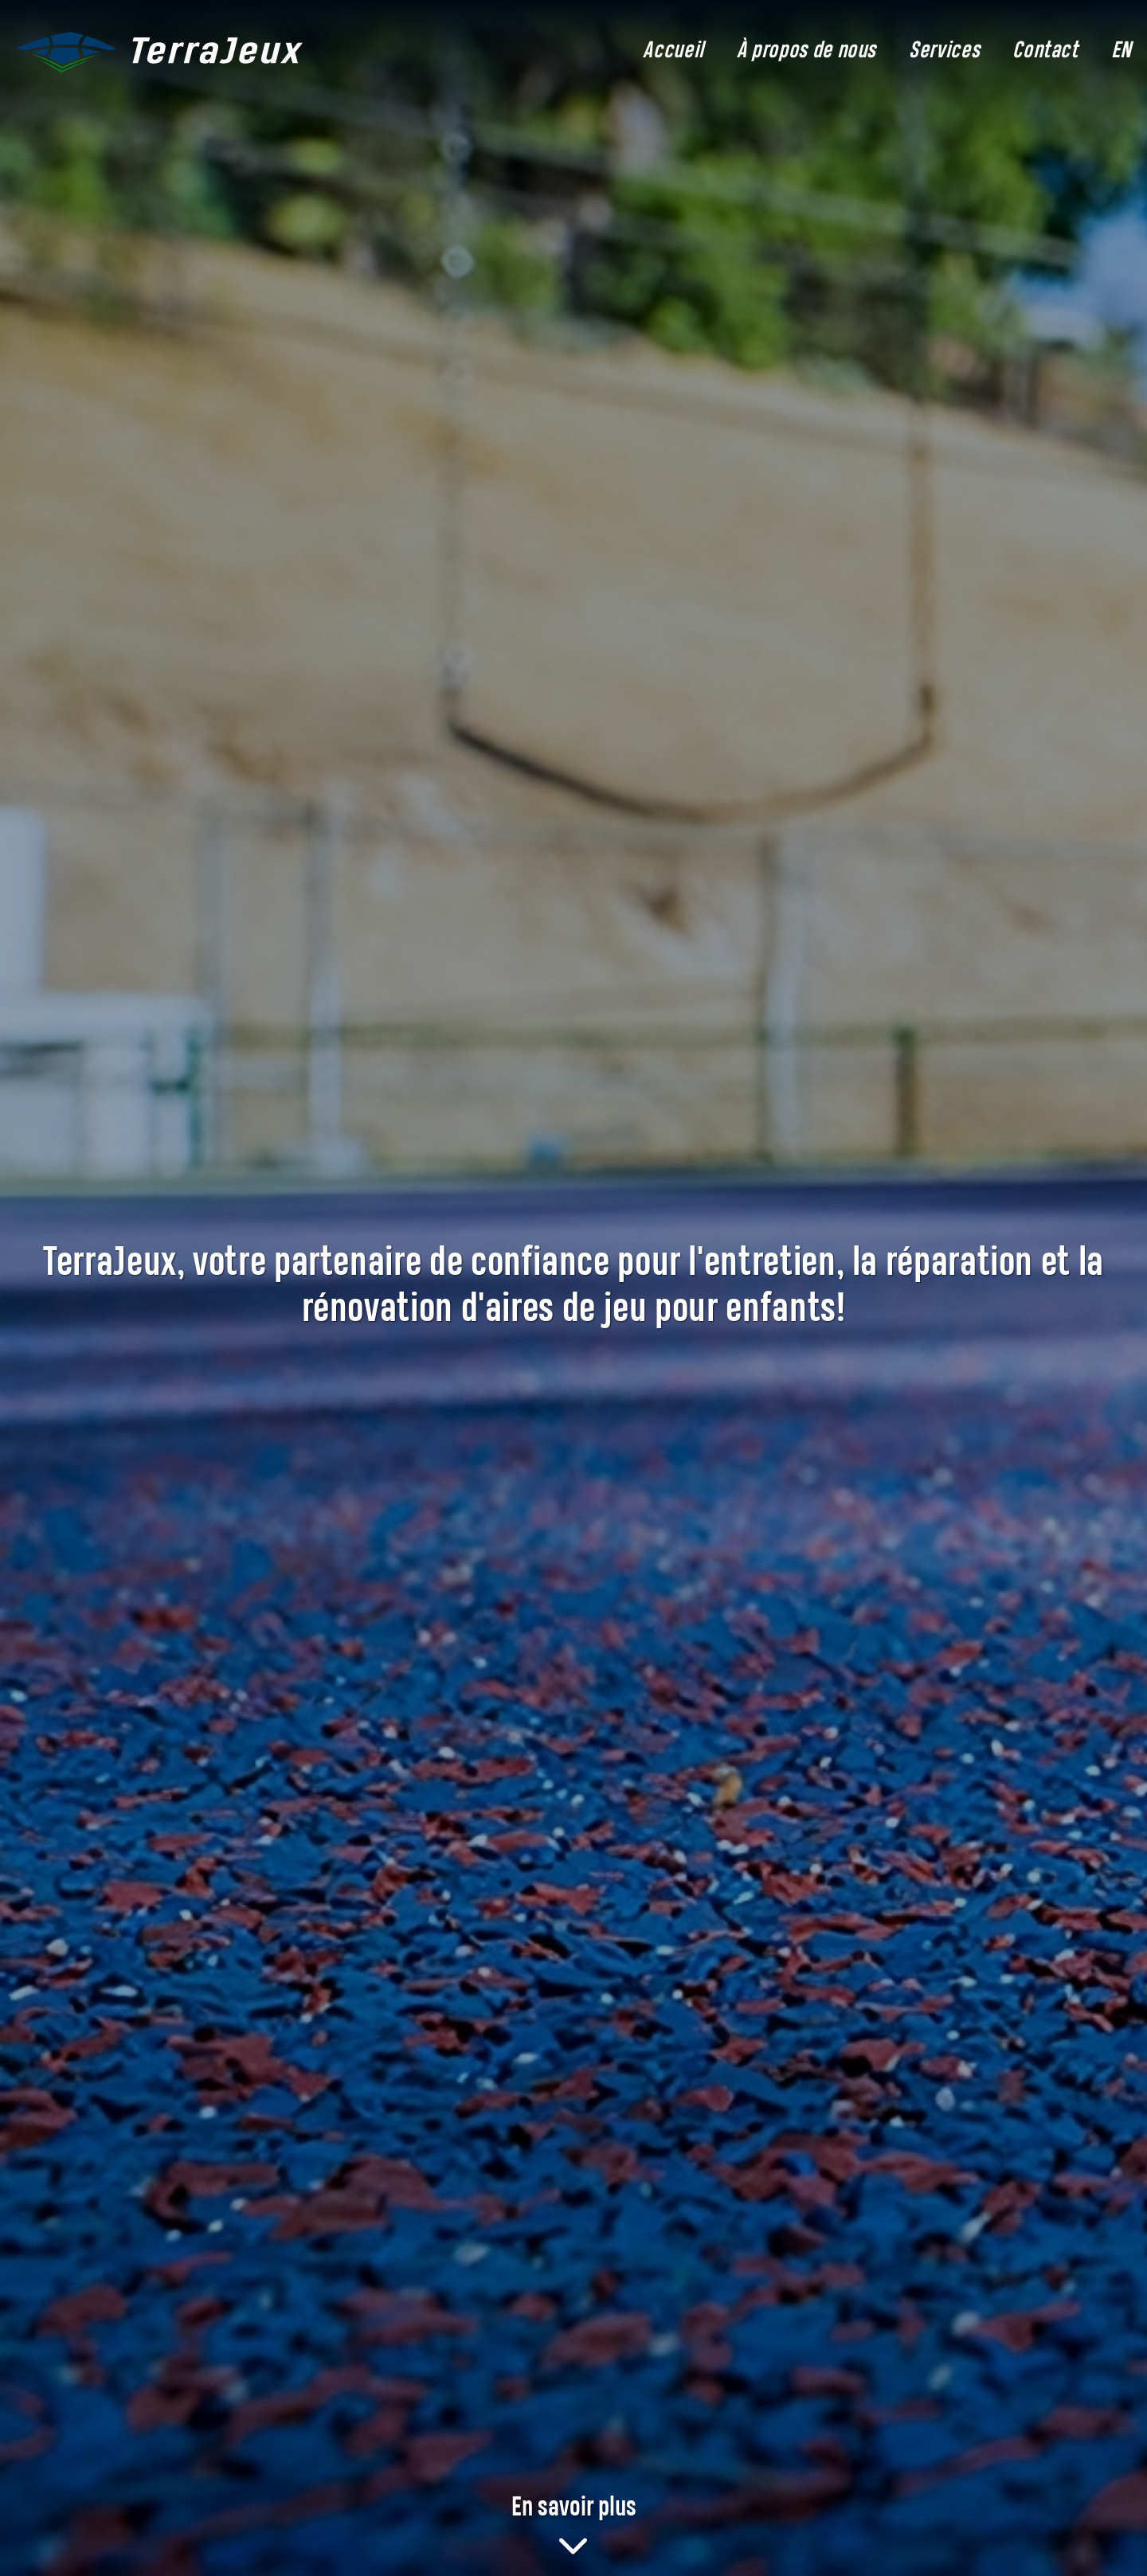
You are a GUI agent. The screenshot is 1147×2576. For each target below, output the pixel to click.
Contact (1045, 52)
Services (944, 52)
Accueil (673, 52)
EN (1121, 52)
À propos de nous (806, 52)
